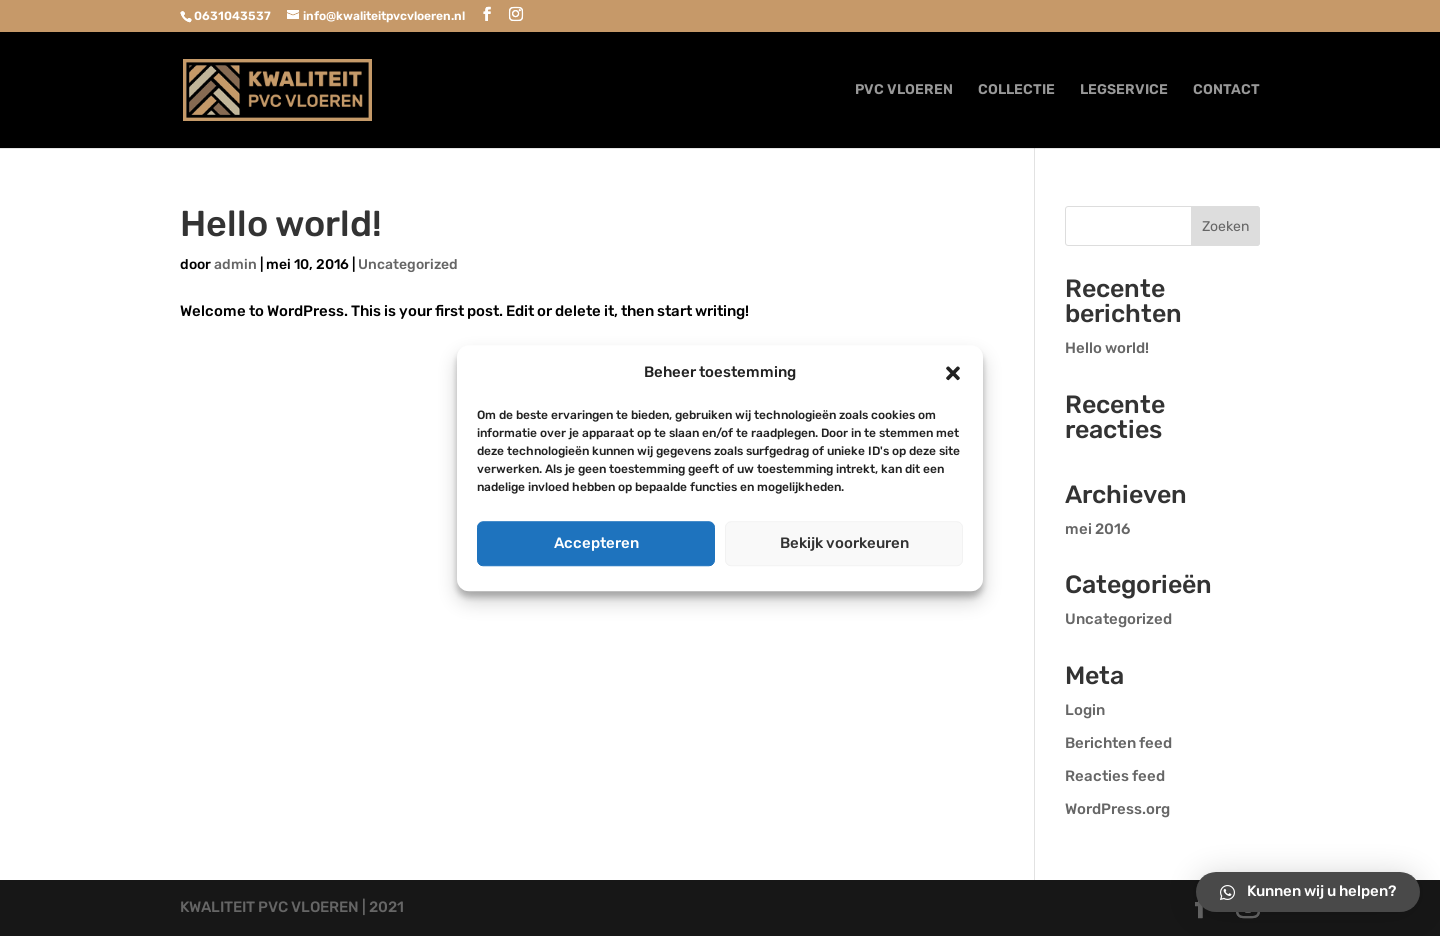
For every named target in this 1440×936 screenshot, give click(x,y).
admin (235, 264)
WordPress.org (1117, 809)
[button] (953, 373)
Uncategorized (408, 264)
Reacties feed (1115, 776)
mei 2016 (1097, 529)
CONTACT (1226, 90)
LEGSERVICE (1124, 90)
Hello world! (281, 223)
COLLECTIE (1016, 90)
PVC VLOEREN (904, 90)
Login (1085, 710)
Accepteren (596, 543)
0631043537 (232, 16)
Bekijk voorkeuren (844, 543)
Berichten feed (1118, 743)
